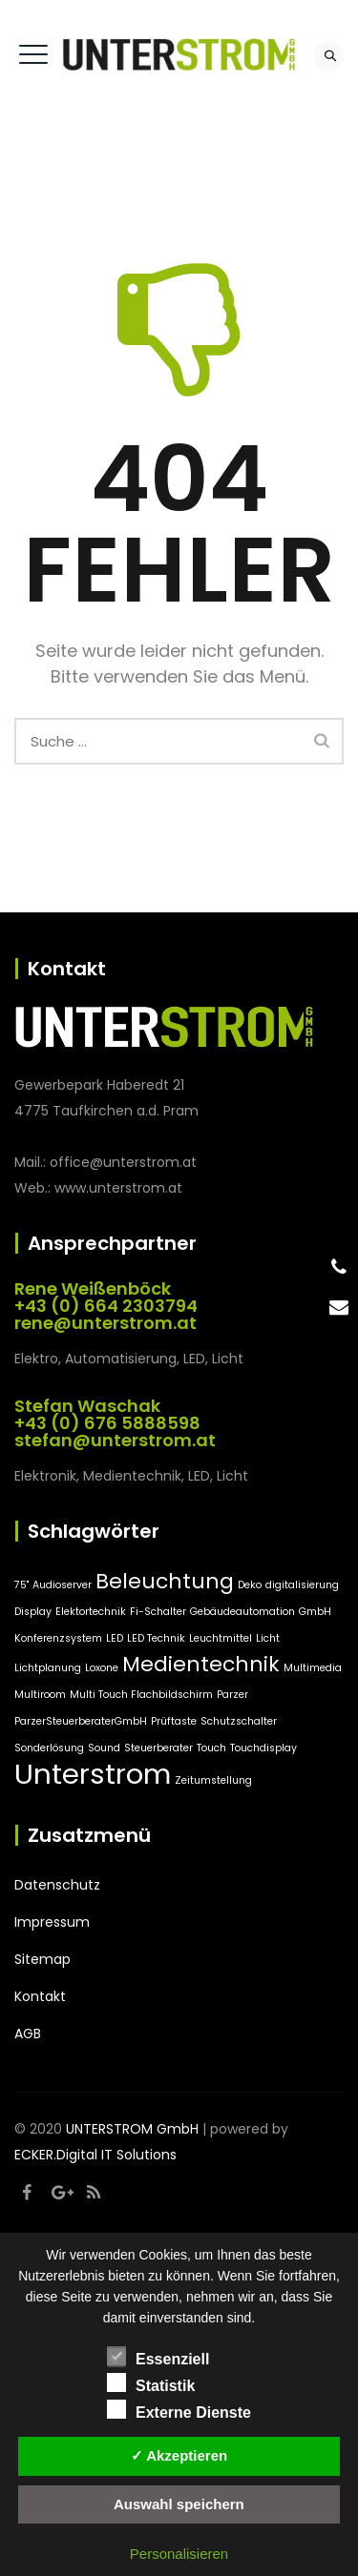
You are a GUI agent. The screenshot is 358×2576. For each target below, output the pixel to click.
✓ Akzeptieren (179, 2455)
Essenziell (158, 2356)
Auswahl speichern (179, 2504)
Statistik (151, 2383)
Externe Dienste (179, 2410)
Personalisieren (179, 2553)
